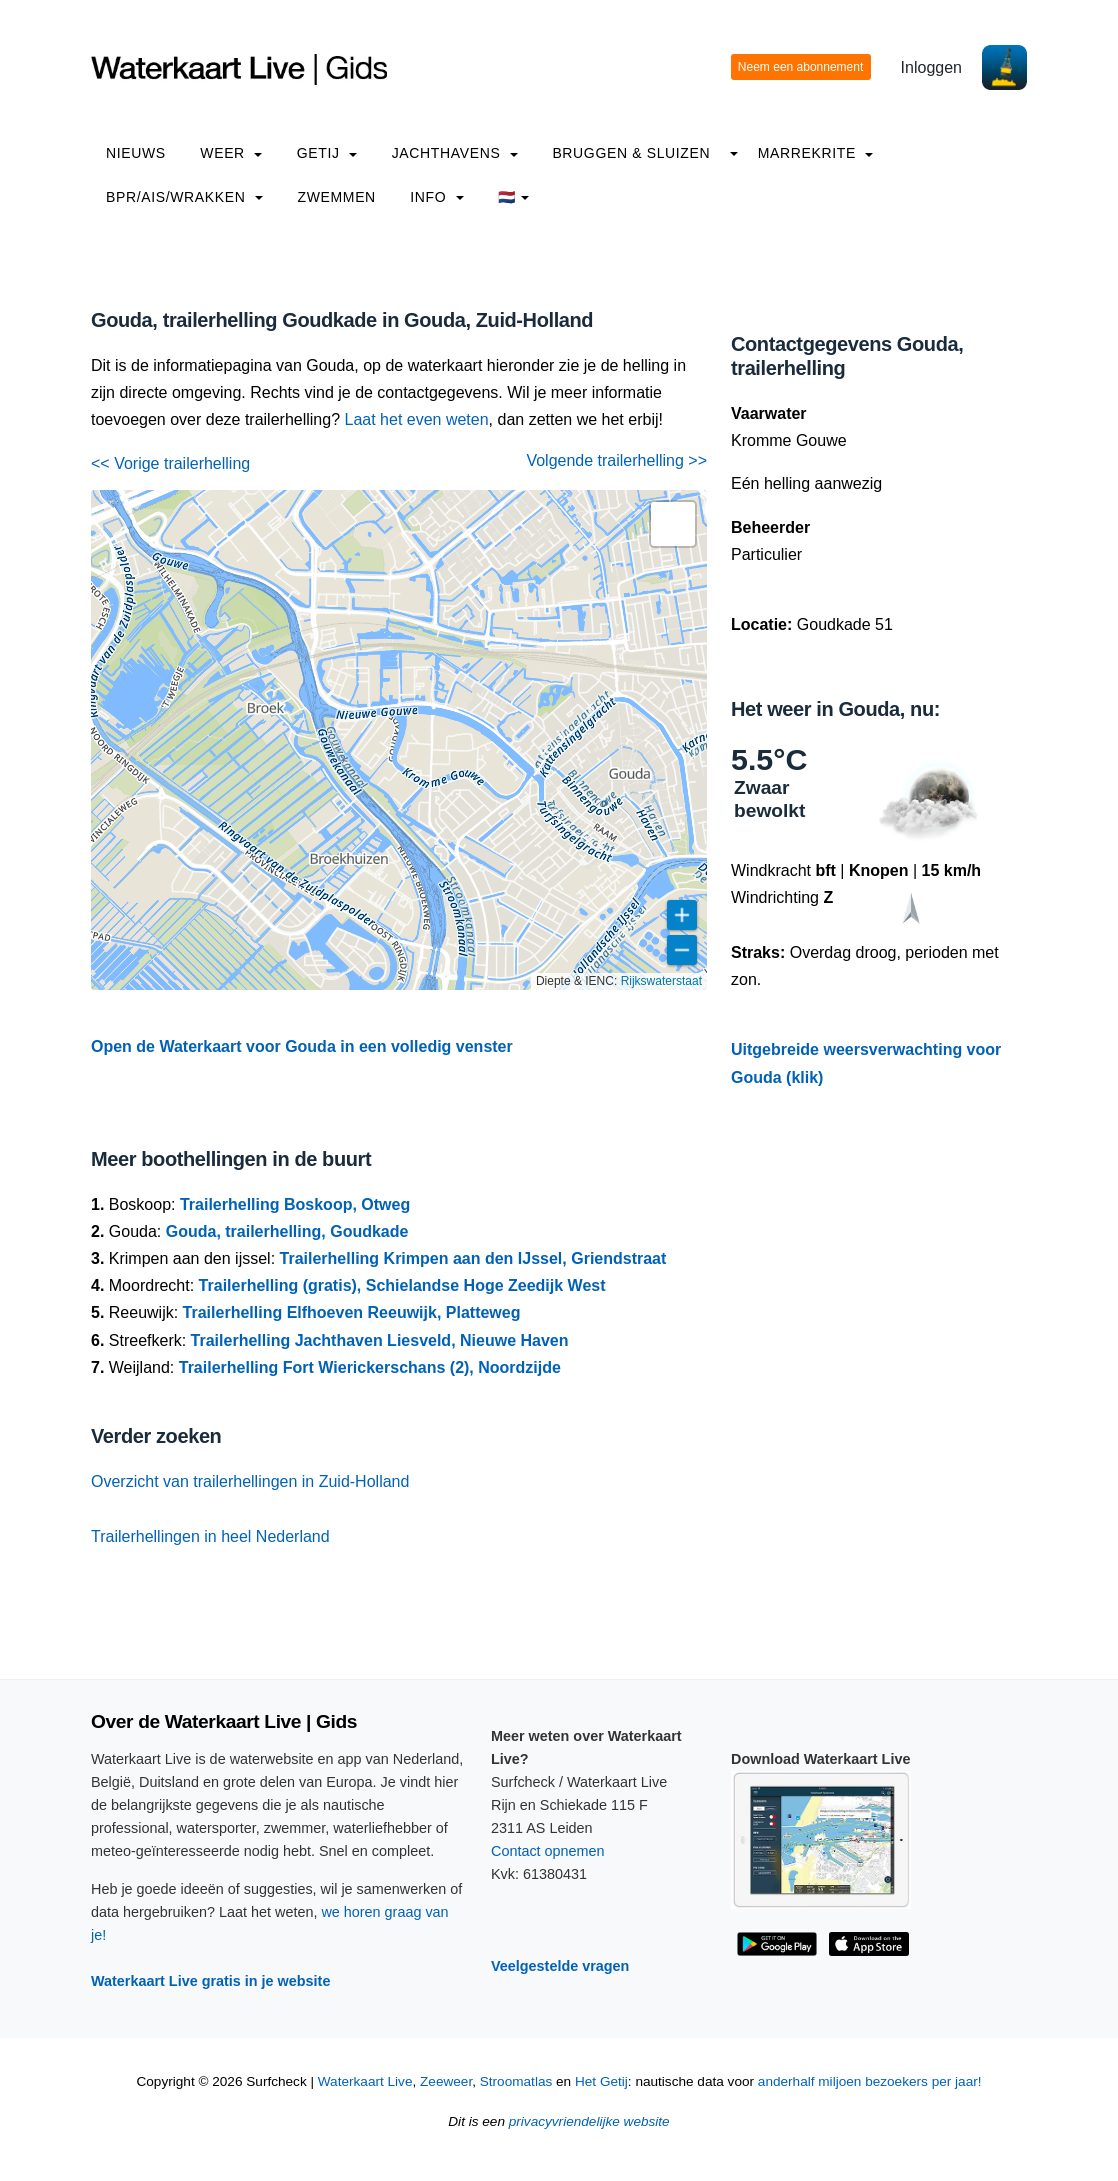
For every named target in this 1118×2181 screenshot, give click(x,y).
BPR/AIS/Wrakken (184, 197)
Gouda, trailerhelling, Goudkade (287, 1231)
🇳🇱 (513, 197)
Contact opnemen (548, 1851)
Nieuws (136, 153)
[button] (673, 524)
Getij (327, 153)
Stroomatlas (516, 2081)
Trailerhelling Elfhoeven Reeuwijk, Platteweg (352, 1312)
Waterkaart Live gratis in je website (210, 1981)
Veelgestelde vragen (560, 1966)
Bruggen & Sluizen (631, 153)
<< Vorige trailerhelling (170, 463)
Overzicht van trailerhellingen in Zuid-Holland (250, 1481)
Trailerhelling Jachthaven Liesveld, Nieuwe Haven (380, 1340)
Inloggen (931, 67)
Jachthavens (455, 153)
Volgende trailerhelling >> (616, 460)
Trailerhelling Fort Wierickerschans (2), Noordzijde (370, 1367)
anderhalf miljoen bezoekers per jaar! (870, 2081)
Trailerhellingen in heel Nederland (210, 1536)
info (437, 197)
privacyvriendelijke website (589, 2121)
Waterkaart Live (365, 2081)
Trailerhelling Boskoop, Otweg (295, 1204)
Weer (231, 153)
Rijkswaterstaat (661, 981)
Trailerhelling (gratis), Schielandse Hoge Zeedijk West (402, 1285)
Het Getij (601, 2081)
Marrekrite (816, 153)
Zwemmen (337, 197)
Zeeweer (446, 2081)
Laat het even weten (417, 419)
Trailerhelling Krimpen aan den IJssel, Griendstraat (473, 1258)
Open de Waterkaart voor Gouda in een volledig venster (302, 1046)
